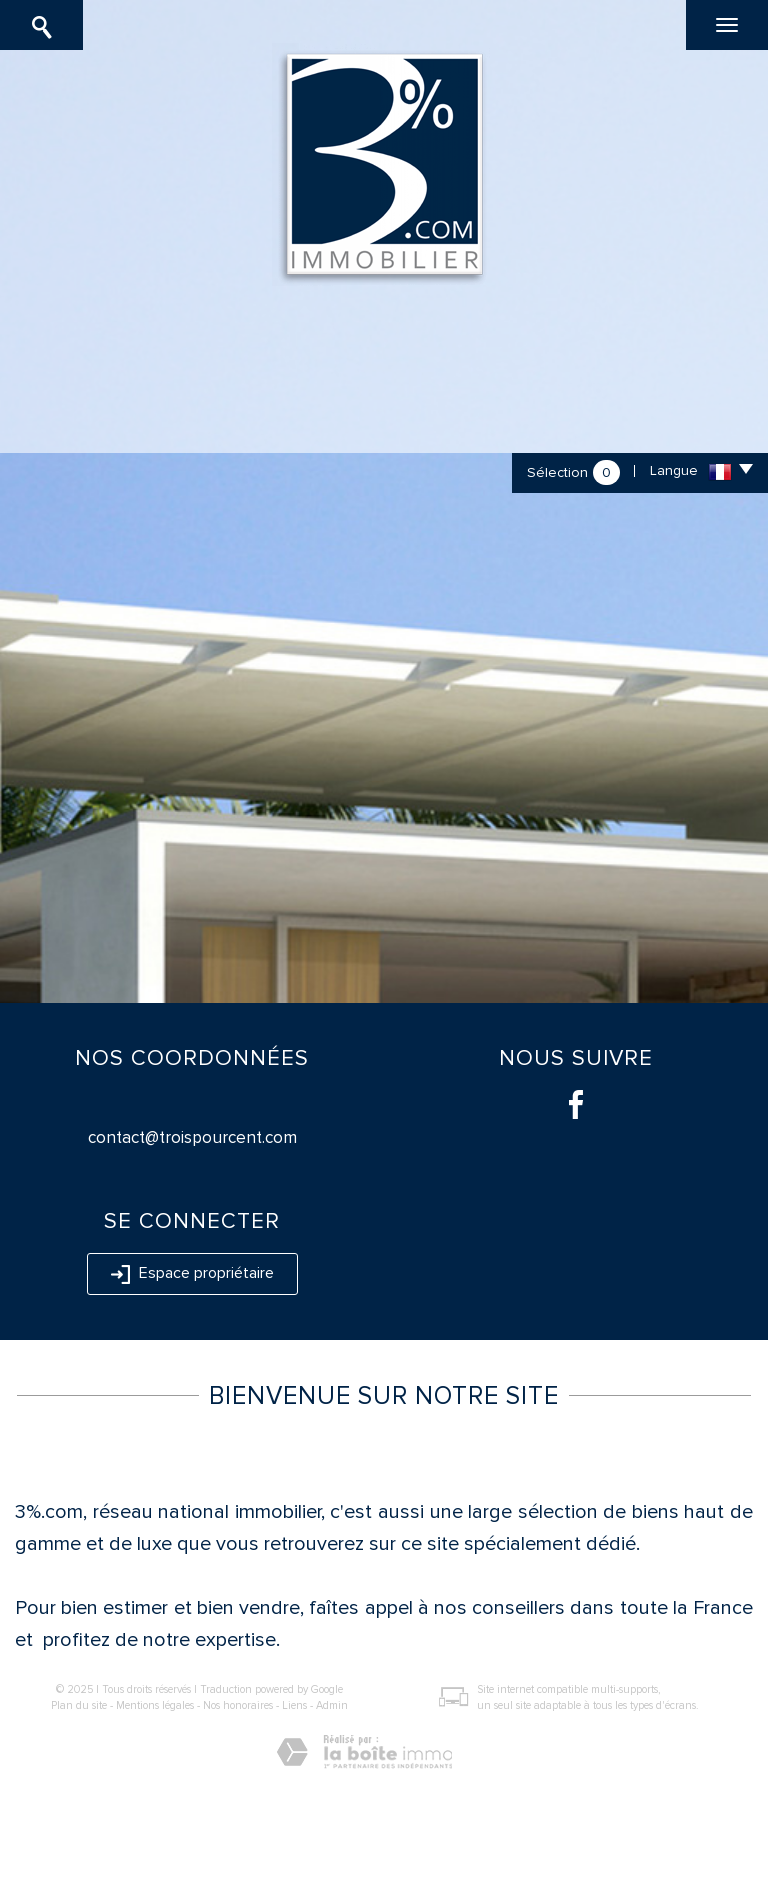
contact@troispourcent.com (192, 1137)
